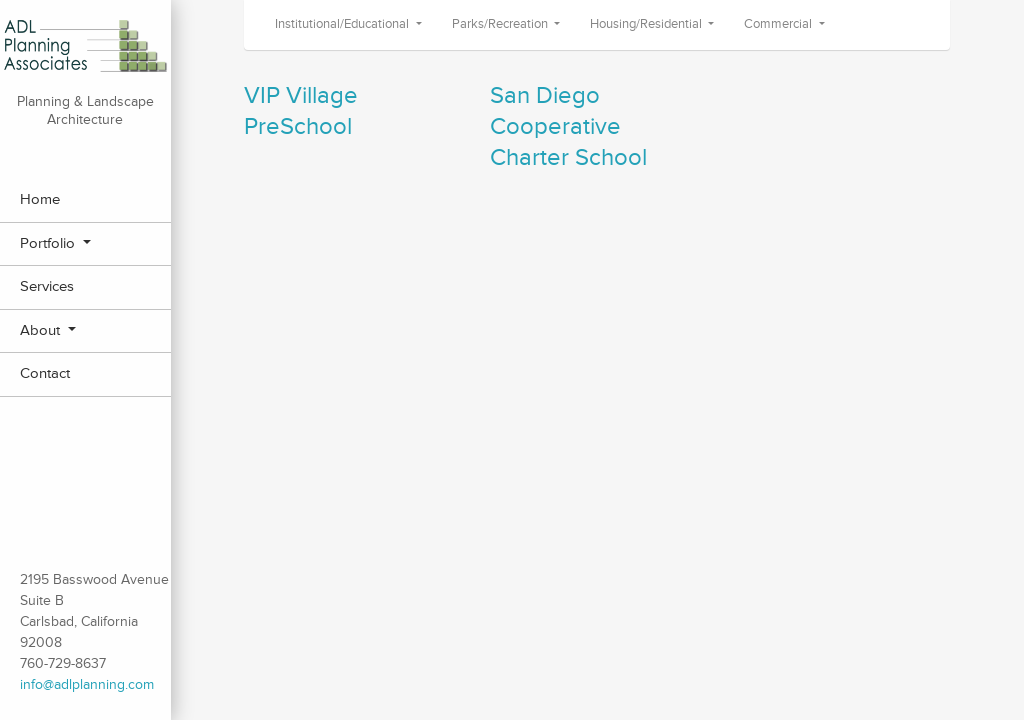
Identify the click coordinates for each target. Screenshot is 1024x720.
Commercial (779, 24)
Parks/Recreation (501, 24)
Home (40, 199)
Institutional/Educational (343, 24)
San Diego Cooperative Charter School (568, 126)
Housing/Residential (647, 24)
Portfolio (49, 243)
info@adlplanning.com (87, 684)
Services (47, 286)
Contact (45, 373)
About (42, 330)
